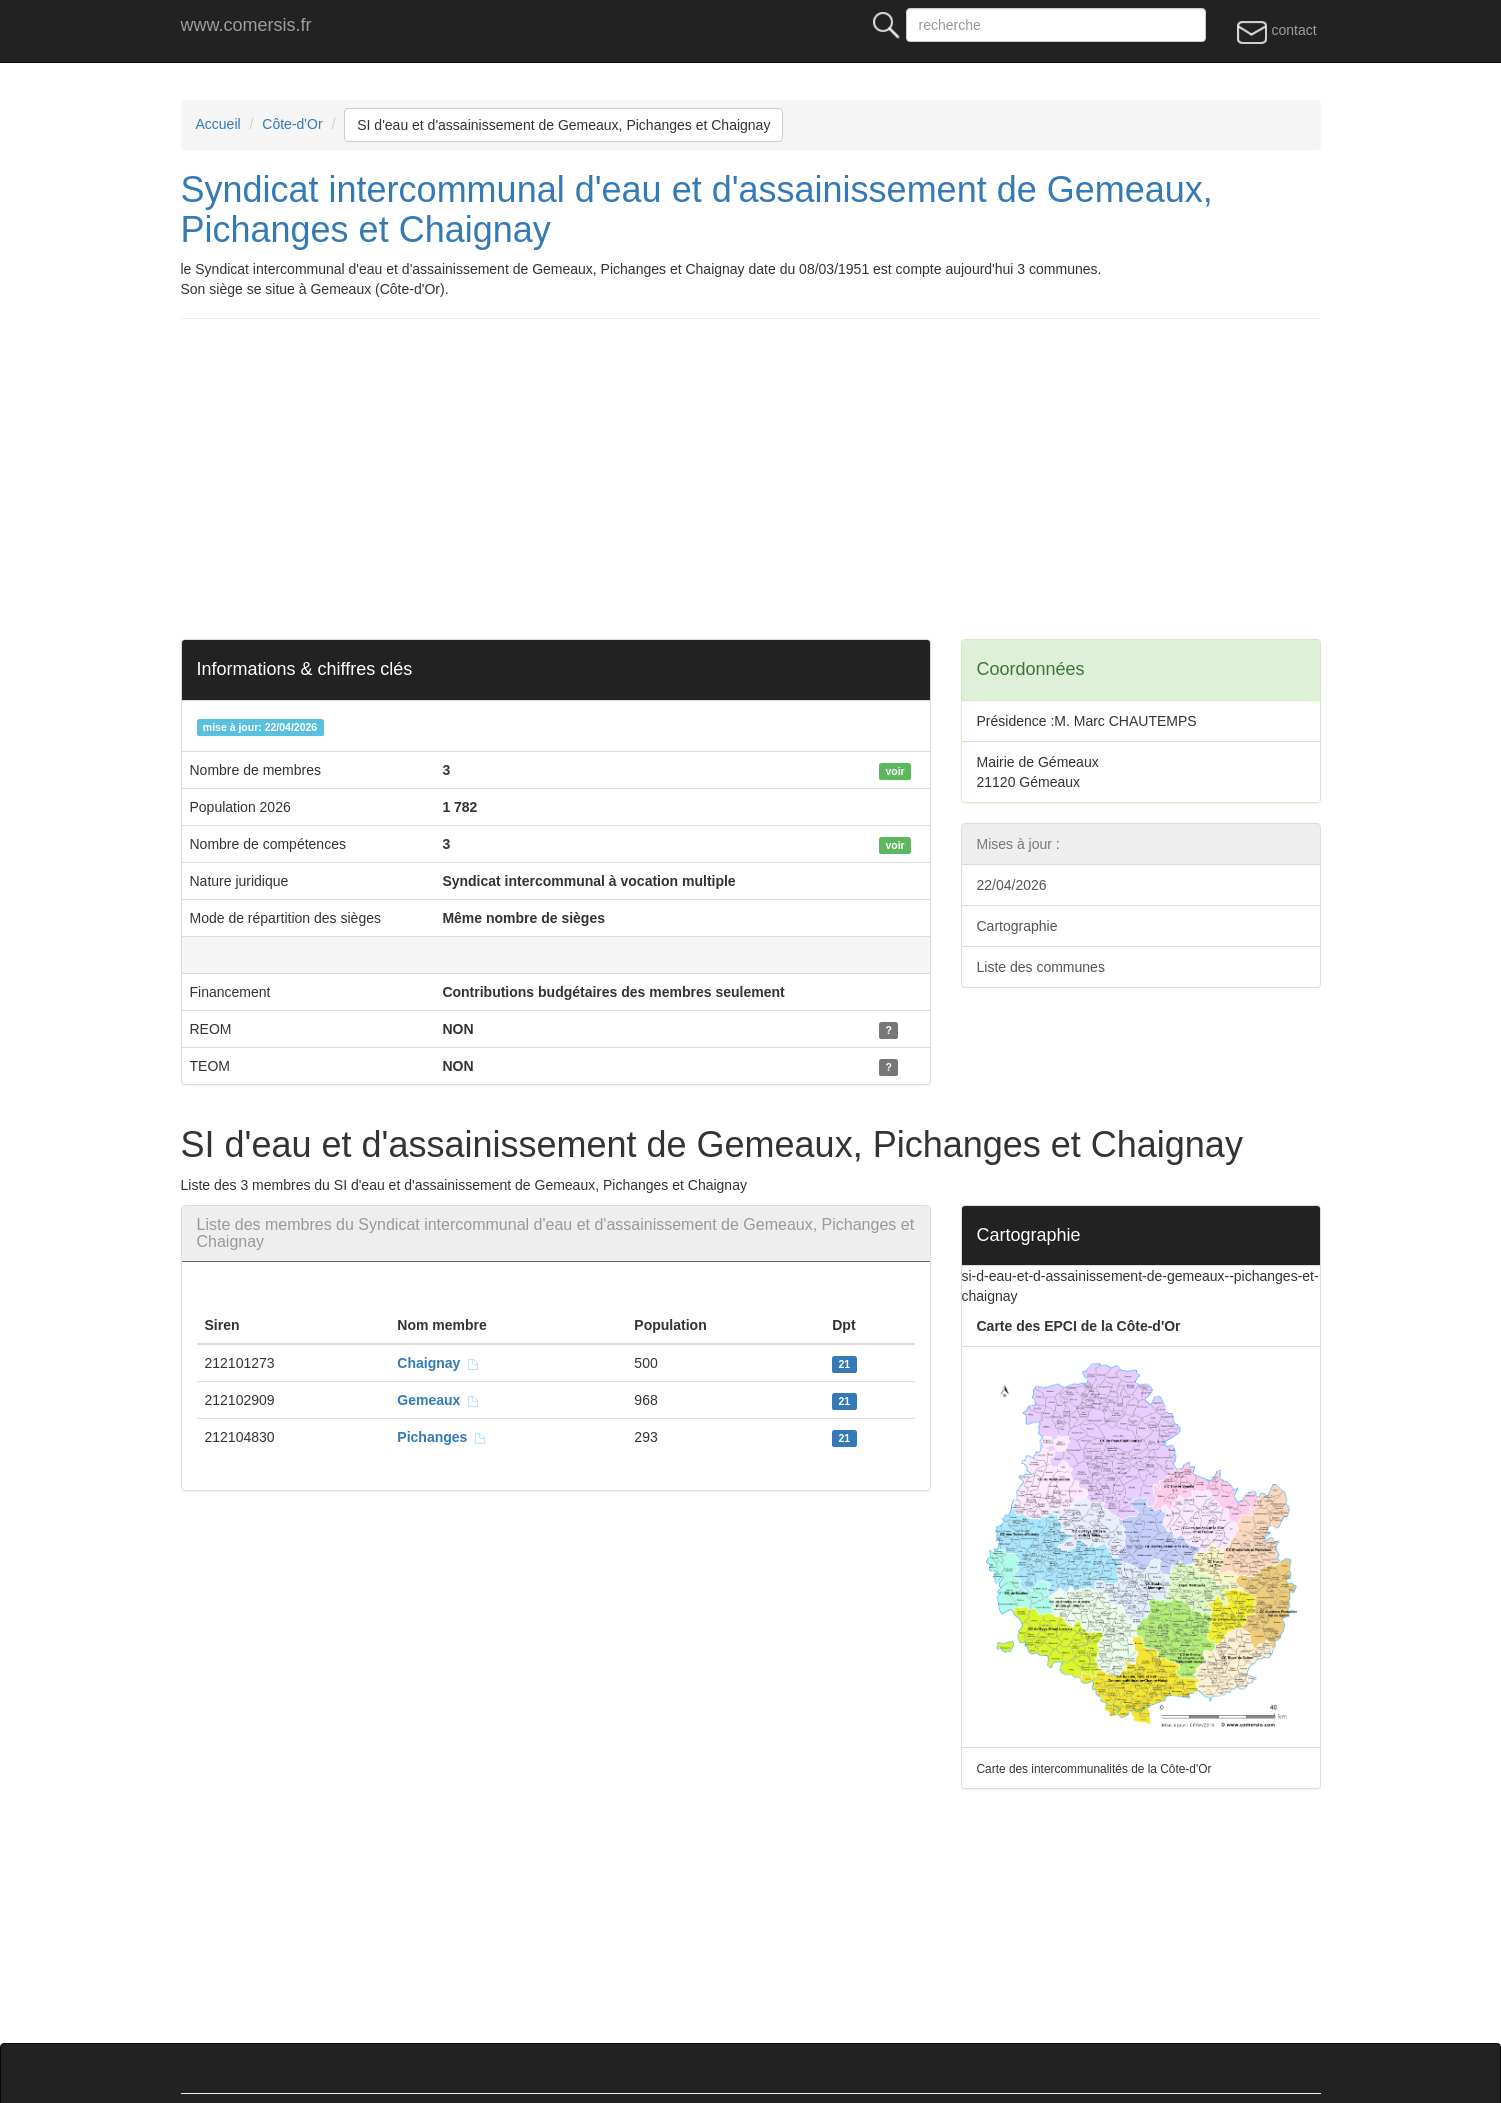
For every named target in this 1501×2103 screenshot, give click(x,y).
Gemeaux (438, 1400)
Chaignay (438, 1363)
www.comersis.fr (246, 25)
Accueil (218, 124)
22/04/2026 (1012, 885)
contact (1276, 31)
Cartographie (1017, 926)
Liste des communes (1041, 967)
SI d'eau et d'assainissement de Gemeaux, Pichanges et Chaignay (563, 125)
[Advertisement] (781, 479)
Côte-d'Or (292, 124)
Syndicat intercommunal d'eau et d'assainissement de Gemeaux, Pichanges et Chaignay (697, 209)
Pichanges (442, 1437)
